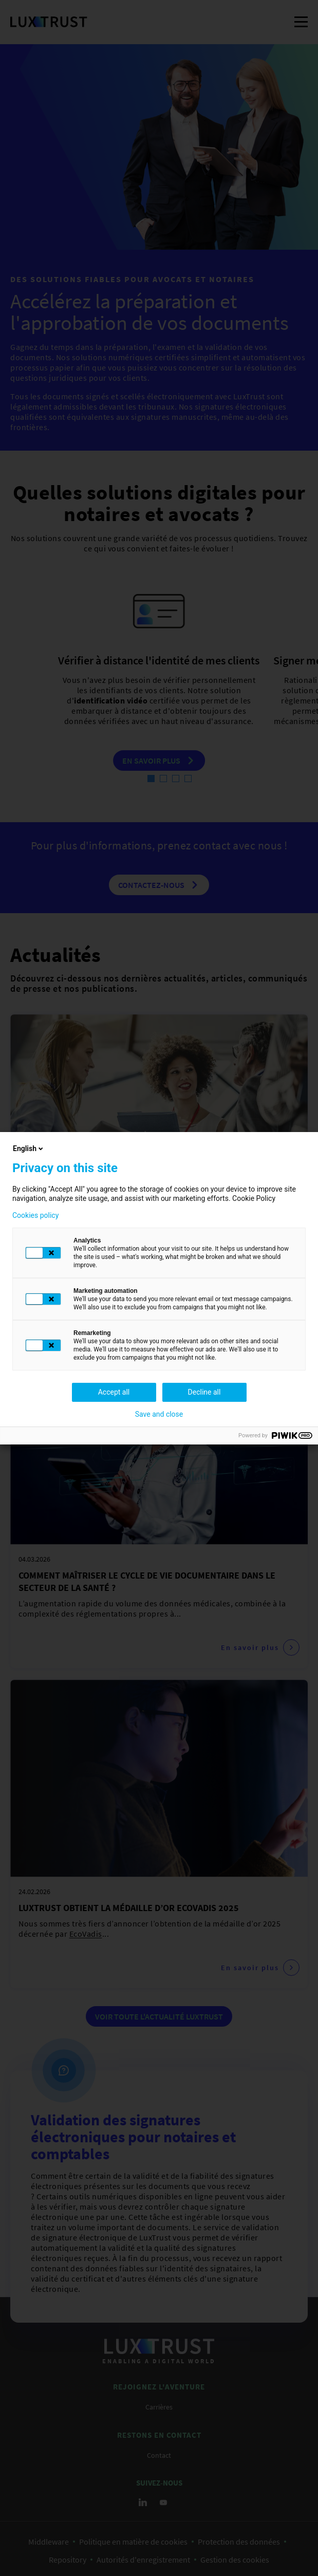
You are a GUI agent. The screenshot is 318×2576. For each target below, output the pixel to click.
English (29, 1148)
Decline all (204, 1392)
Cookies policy (35, 1215)
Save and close (159, 1414)
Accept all (114, 1392)
